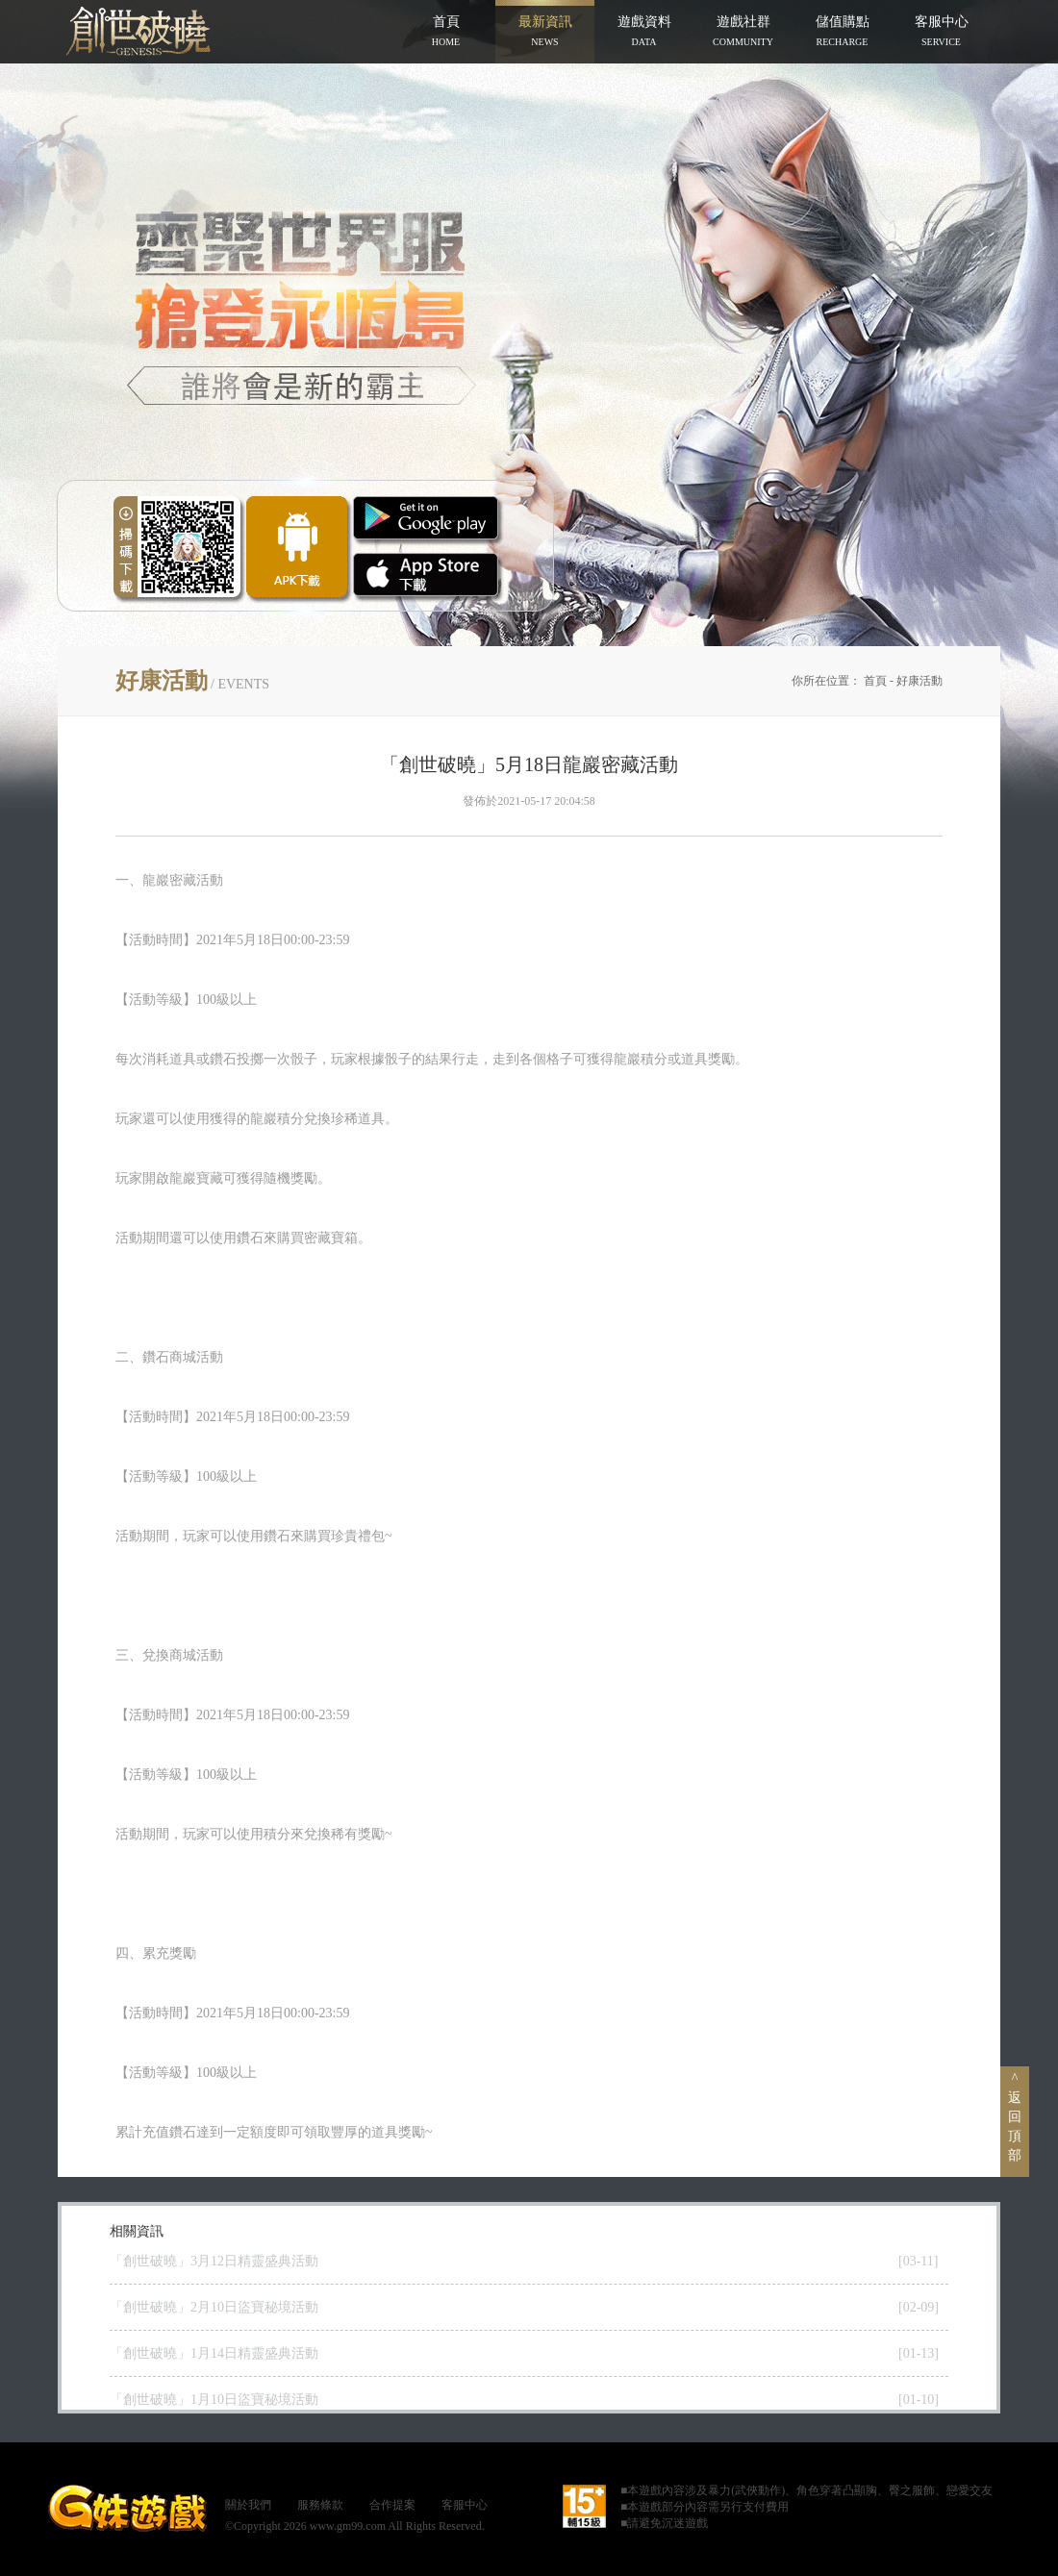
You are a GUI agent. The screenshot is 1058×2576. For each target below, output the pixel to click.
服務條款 (320, 2505)
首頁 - (880, 681)
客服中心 (464, 2505)
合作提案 (392, 2505)
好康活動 (919, 681)
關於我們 (248, 2505)
